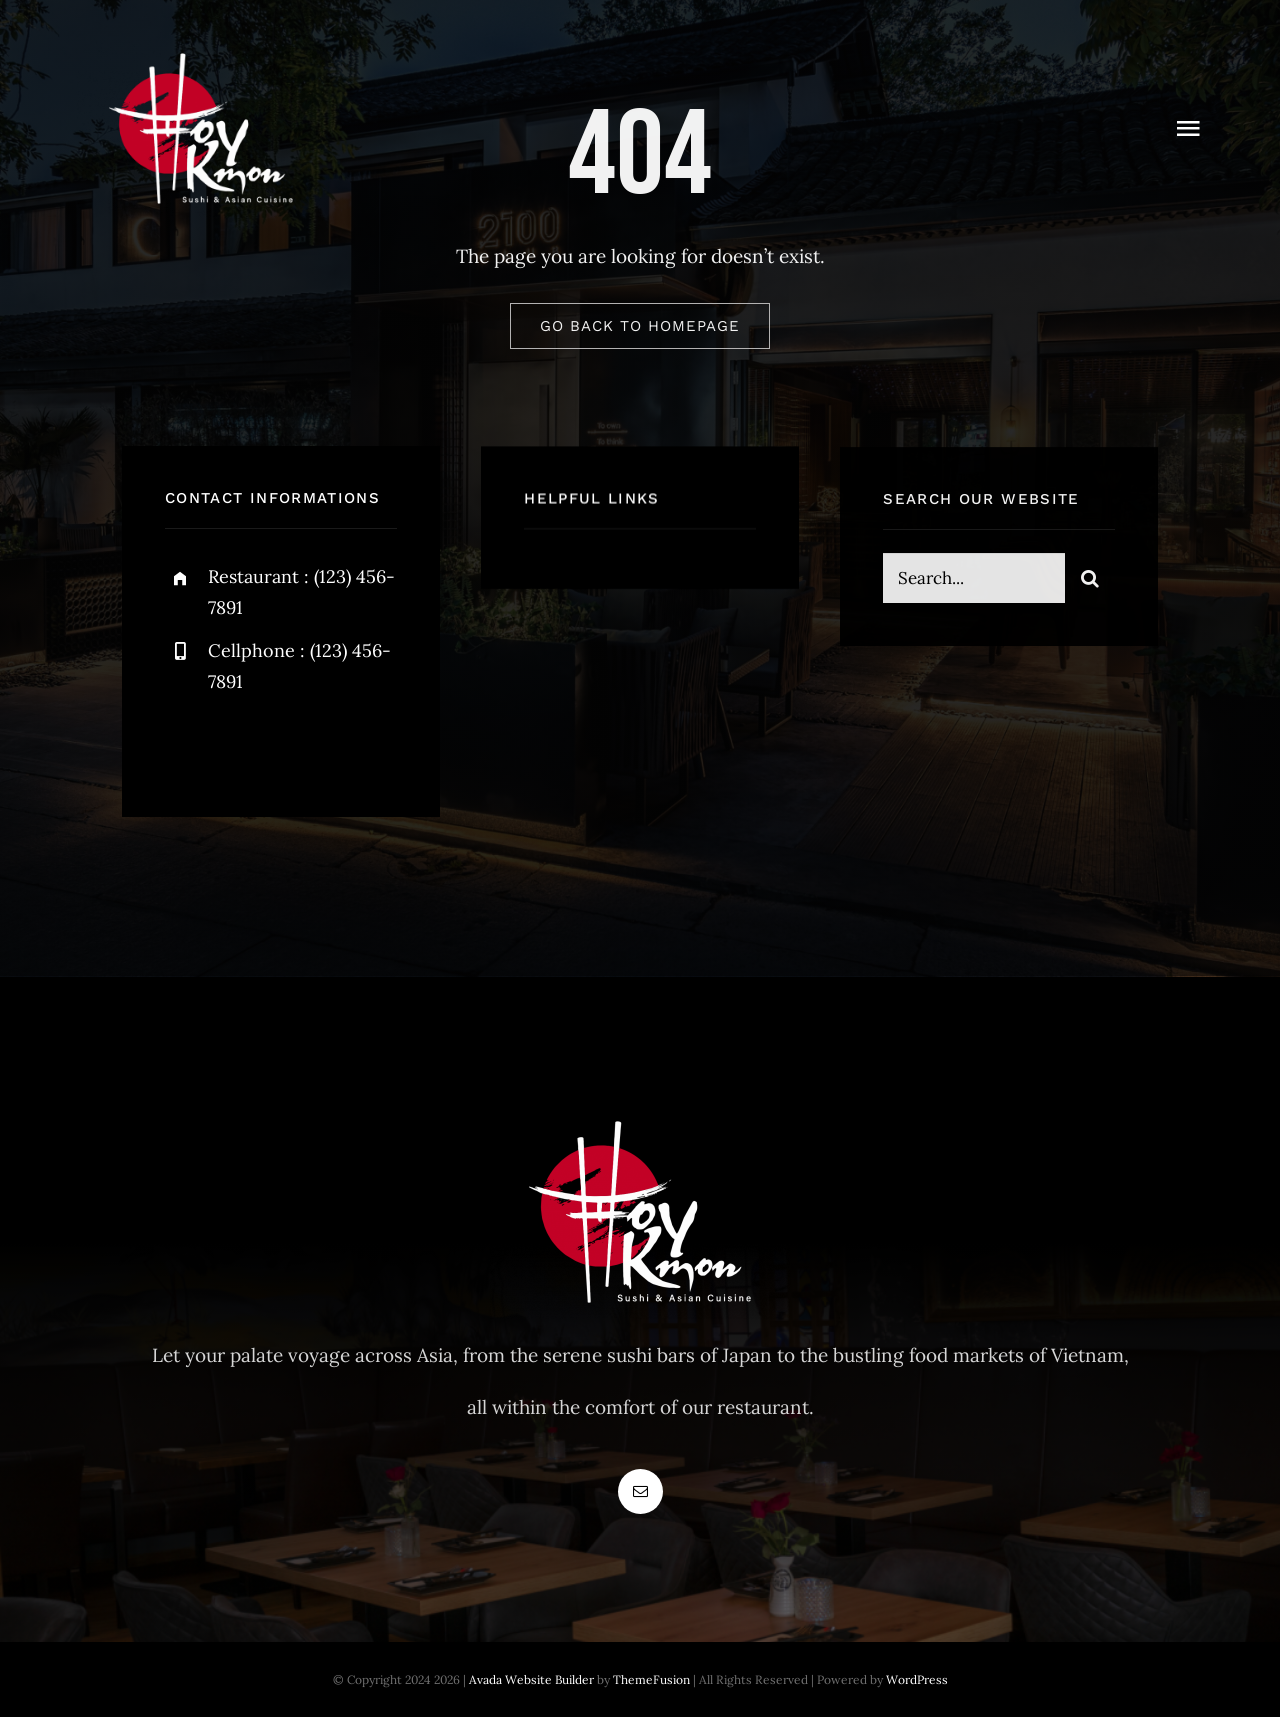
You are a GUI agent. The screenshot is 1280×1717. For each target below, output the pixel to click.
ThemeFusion (651, 1679)
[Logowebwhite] (201, 49)
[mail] (640, 1491)
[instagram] (297, 745)
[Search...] (974, 581)
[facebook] (187, 745)
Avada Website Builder (531, 1679)
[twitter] (242, 745)
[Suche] (1090, 581)
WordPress (917, 1679)
